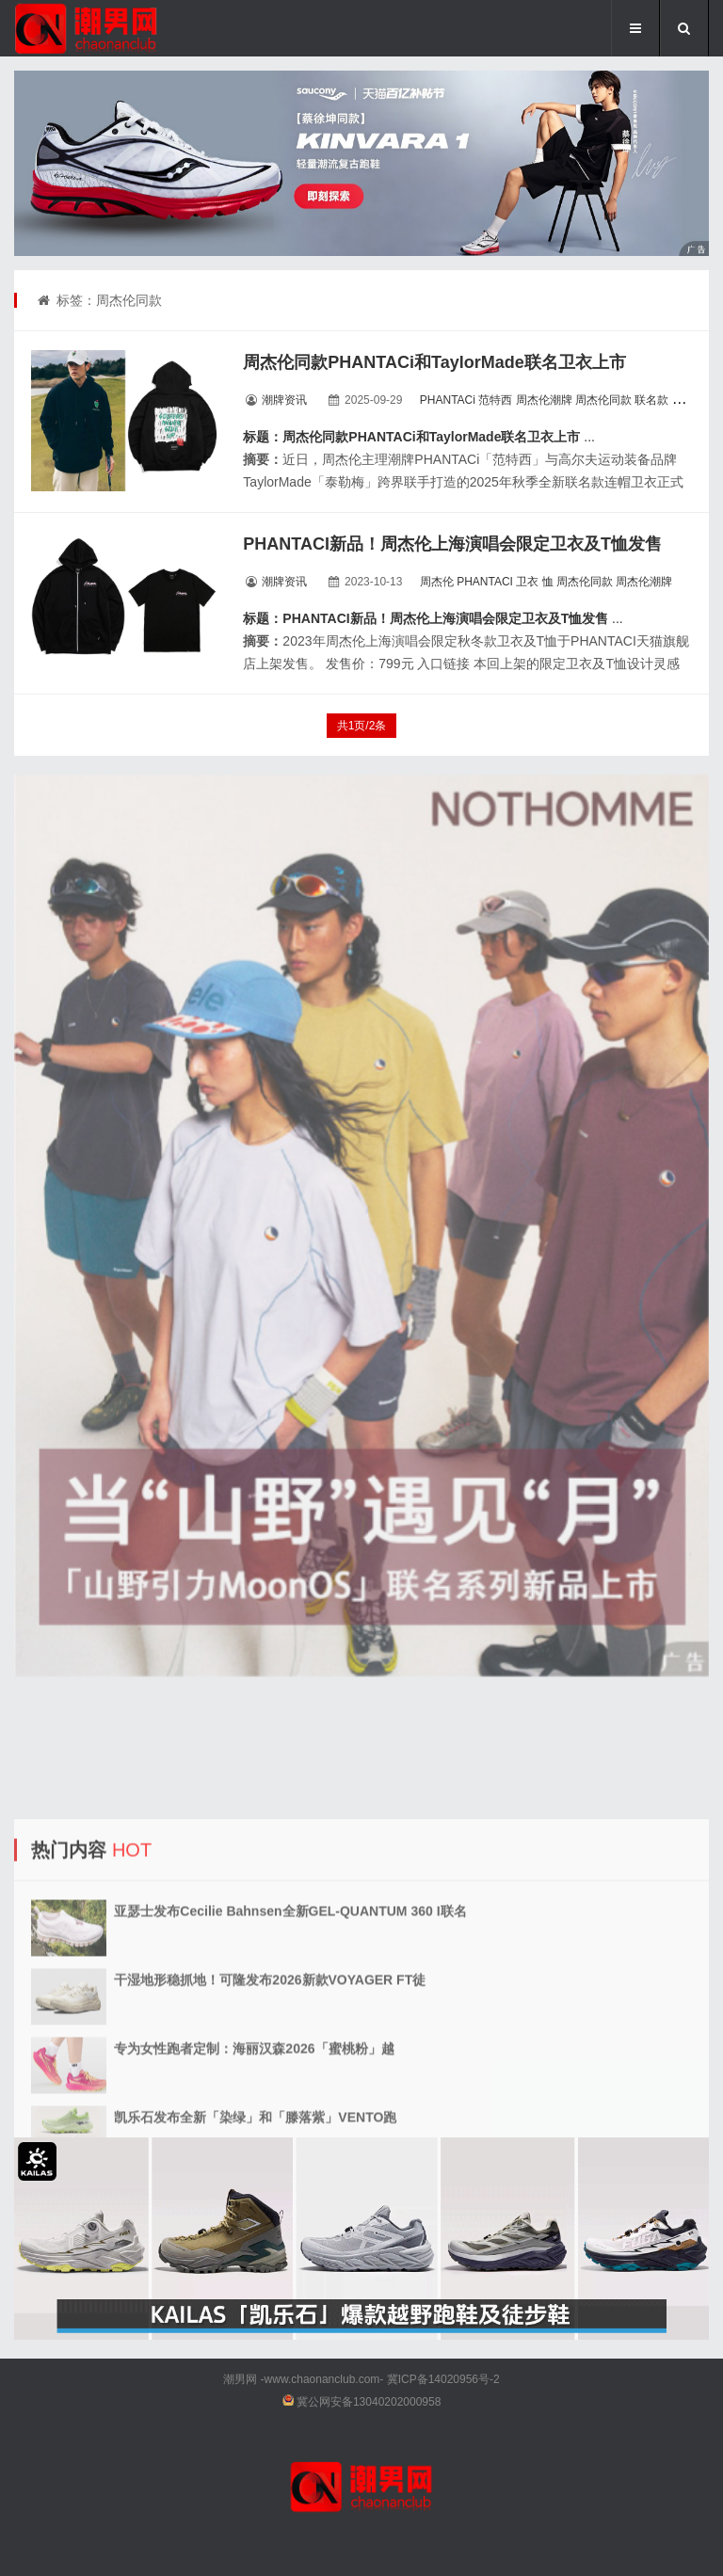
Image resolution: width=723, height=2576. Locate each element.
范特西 (495, 400)
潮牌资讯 (284, 400)
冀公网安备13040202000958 (369, 2401)
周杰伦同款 (603, 400)
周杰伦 (437, 581)
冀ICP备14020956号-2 (443, 2379)
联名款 (651, 400)
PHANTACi (447, 400)
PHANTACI (485, 581)
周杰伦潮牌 (544, 400)
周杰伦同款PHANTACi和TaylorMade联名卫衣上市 (434, 362)
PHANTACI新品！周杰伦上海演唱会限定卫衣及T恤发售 (452, 544)
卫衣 (683, 400)
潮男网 (240, 2379)
